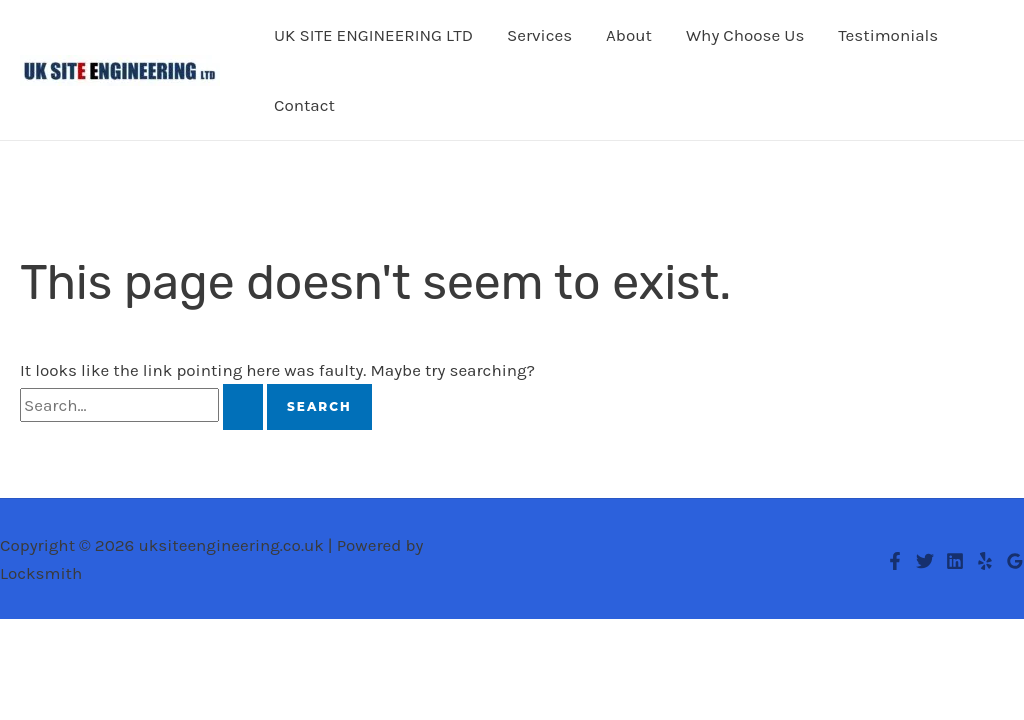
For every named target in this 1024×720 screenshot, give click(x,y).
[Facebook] (895, 561)
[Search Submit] (243, 407)
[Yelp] (985, 561)
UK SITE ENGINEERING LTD (373, 35)
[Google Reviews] (1015, 561)
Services (539, 35)
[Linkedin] (955, 561)
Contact (304, 105)
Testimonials (888, 35)
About (629, 35)
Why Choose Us (745, 35)
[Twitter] (925, 561)
